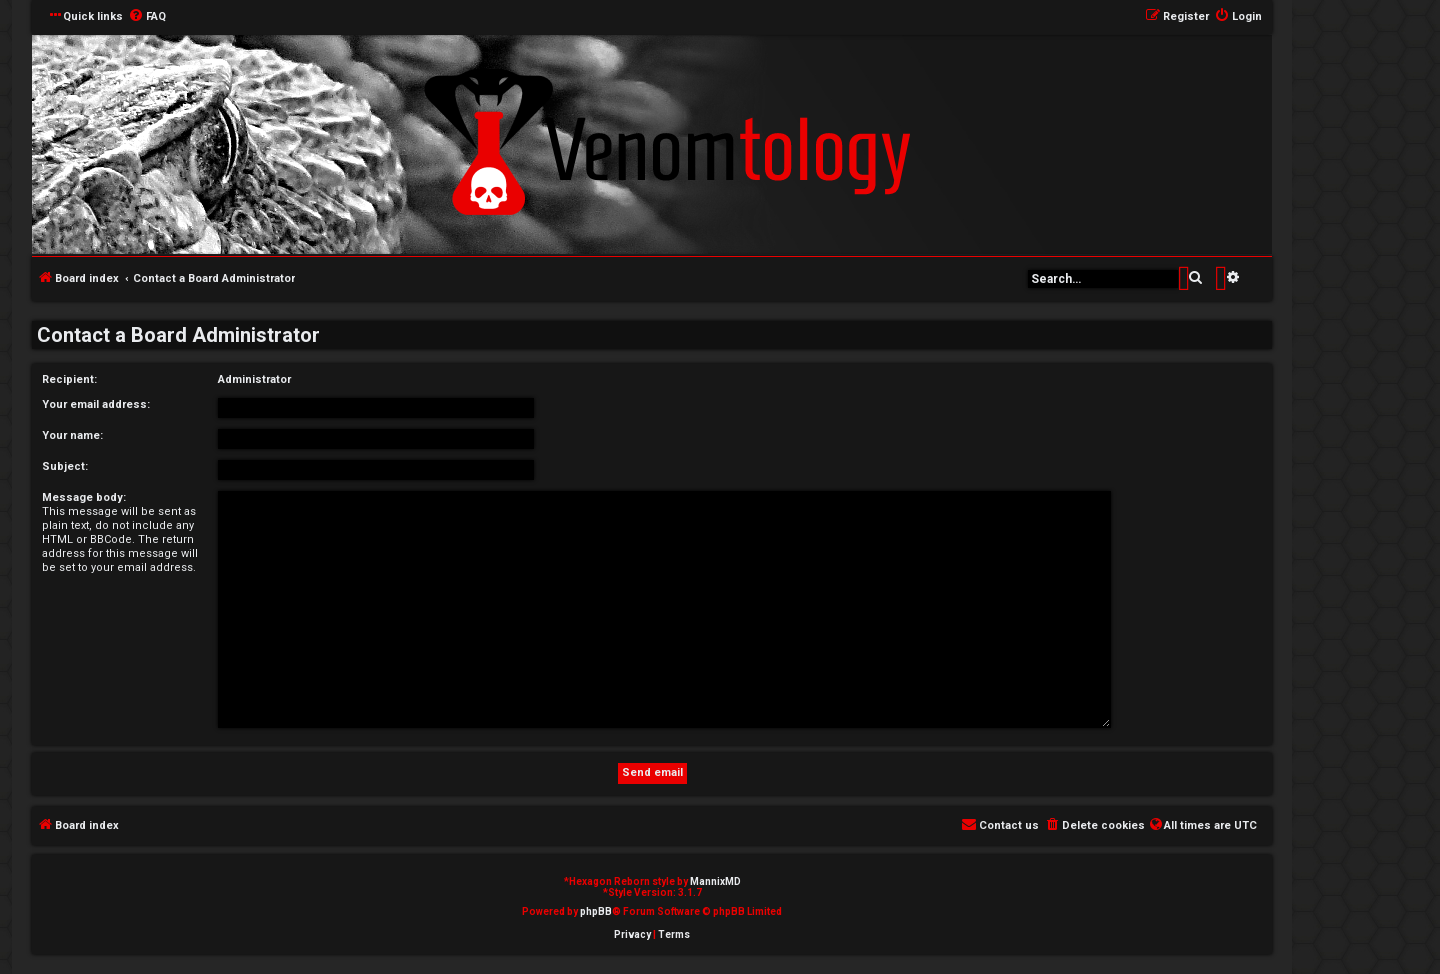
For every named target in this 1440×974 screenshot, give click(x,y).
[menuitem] (147, 17)
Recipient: (69, 379)
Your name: (72, 435)
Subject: (65, 466)
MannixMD (715, 881)
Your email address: (96, 404)
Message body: (84, 497)
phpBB (596, 911)
